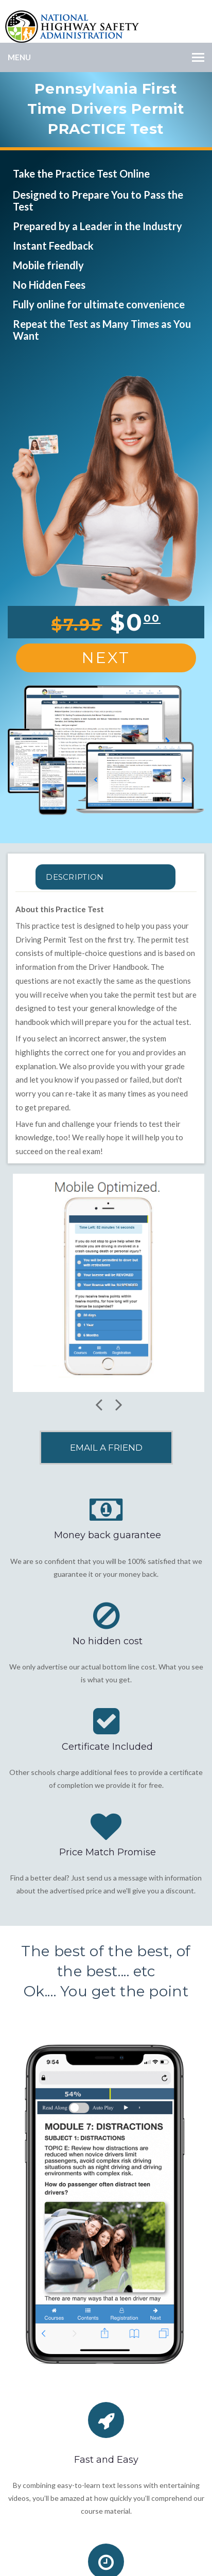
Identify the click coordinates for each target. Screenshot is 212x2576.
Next (106, 657)
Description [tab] (74, 877)
